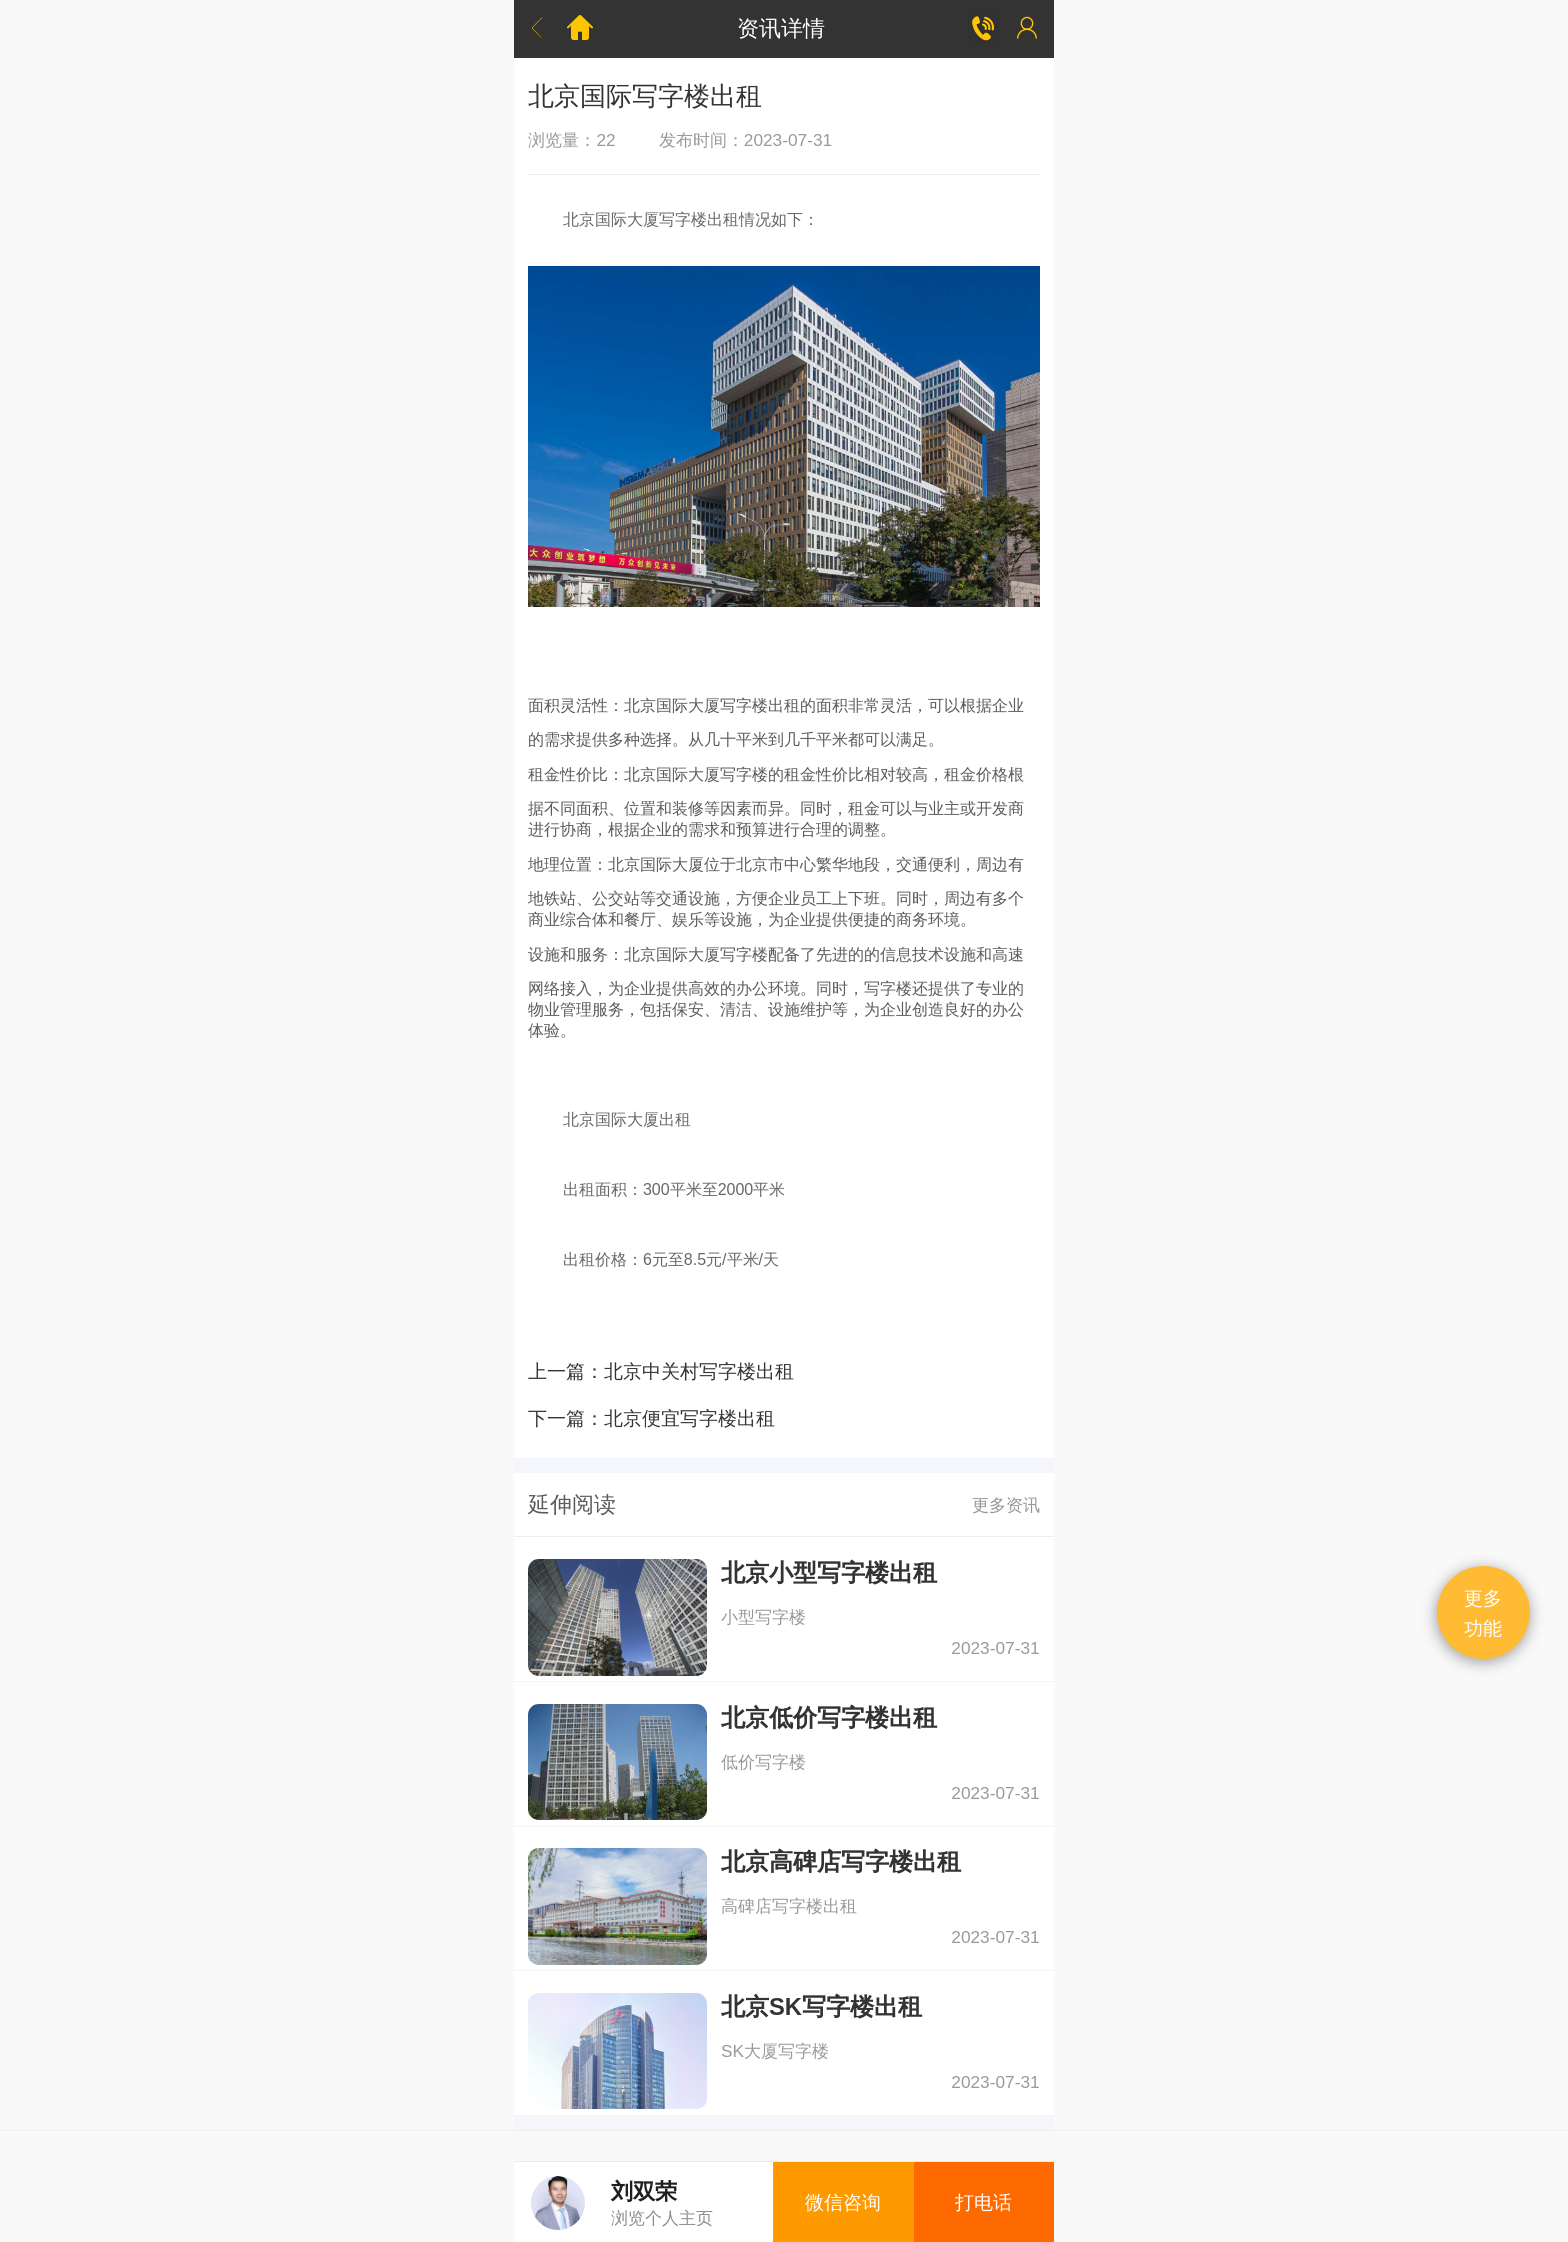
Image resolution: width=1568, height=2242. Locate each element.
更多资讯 (1006, 1505)
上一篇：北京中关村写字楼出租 (661, 1371)
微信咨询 (843, 2202)
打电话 (983, 2202)
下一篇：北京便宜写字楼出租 (651, 1418)
